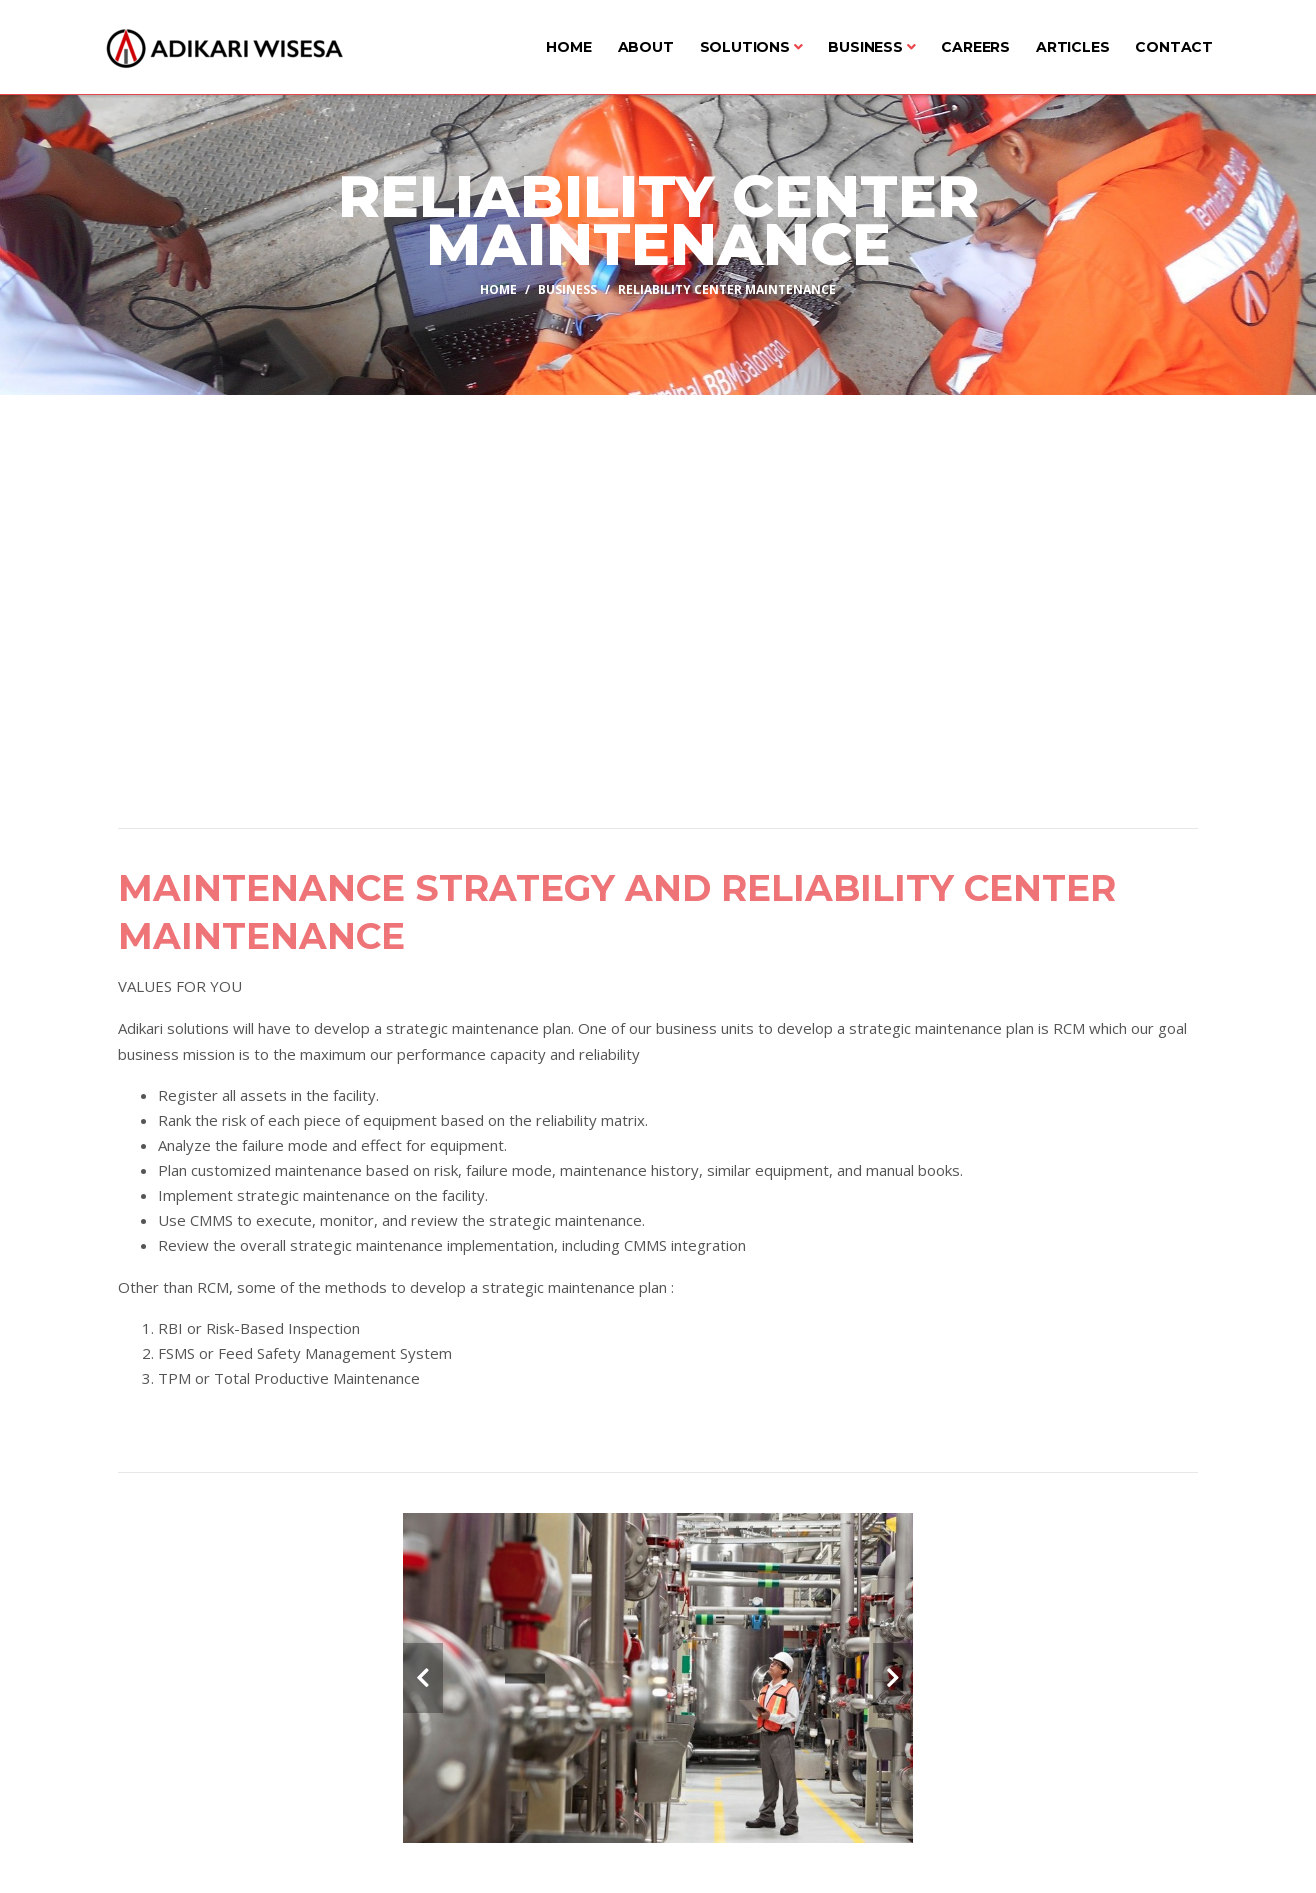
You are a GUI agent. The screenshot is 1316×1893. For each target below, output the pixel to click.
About (646, 47)
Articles (1072, 47)
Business (871, 47)
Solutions (751, 47)
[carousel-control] (423, 1678)
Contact (1174, 47)
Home (568, 47)
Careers (975, 47)
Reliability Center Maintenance (727, 288)
